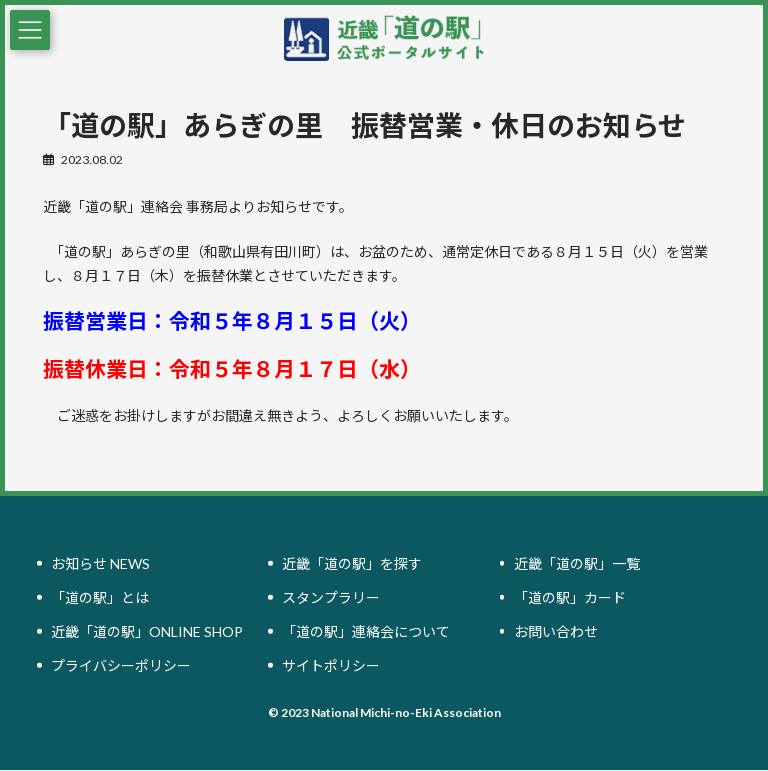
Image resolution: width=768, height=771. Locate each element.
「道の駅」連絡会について (366, 631)
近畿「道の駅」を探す (352, 563)
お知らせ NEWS (100, 563)
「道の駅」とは (100, 597)
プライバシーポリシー (121, 665)
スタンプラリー (331, 597)
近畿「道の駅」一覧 (577, 563)
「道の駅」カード (570, 597)
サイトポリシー (331, 665)
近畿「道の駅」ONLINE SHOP (147, 631)
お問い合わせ (556, 631)
